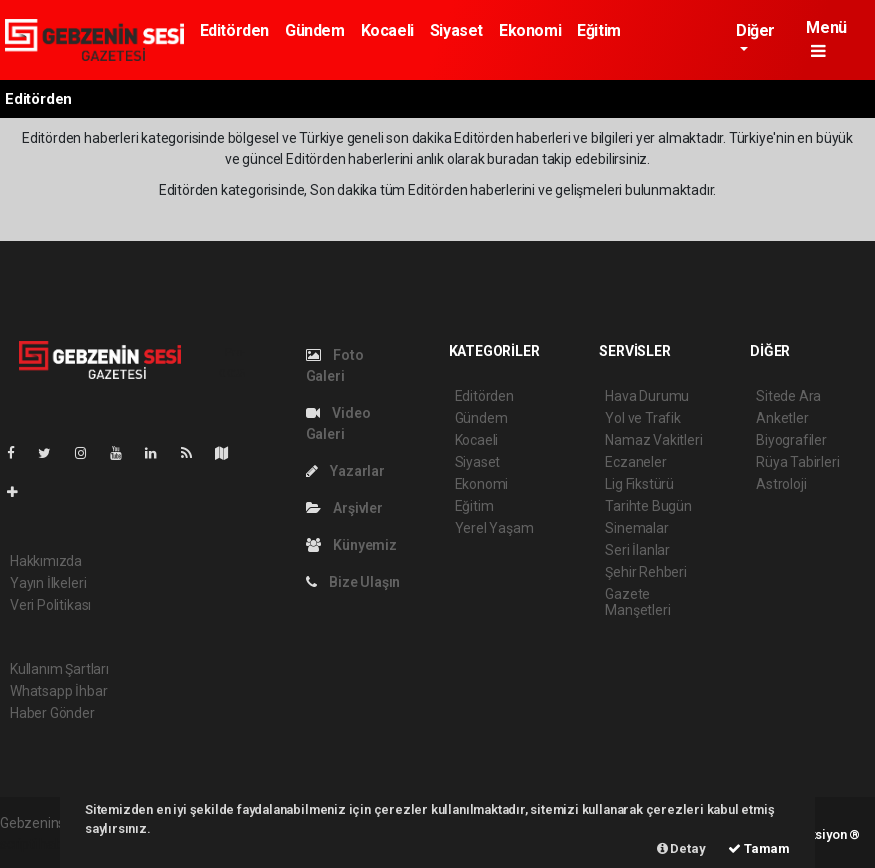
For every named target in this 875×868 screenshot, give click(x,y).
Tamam (759, 848)
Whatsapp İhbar (58, 691)
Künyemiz (351, 545)
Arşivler (344, 508)
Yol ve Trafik (643, 418)
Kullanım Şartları (59, 669)
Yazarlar (345, 471)
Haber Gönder (52, 713)
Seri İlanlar (637, 550)
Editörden (234, 30)
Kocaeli (387, 30)
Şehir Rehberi (646, 572)
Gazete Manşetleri (637, 602)
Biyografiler (791, 440)
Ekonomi (530, 30)
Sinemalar (636, 528)
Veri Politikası (50, 605)
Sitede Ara (788, 396)
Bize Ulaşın (353, 582)
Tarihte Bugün (648, 506)
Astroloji (781, 484)
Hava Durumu (647, 396)
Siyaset (456, 30)
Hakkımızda (46, 561)
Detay (681, 848)
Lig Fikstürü (639, 484)
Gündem (315, 30)
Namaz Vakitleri (653, 440)
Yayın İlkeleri (48, 583)
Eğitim (599, 30)
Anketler (782, 418)
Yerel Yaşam (494, 528)
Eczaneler (635, 462)
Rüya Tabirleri (797, 462)
